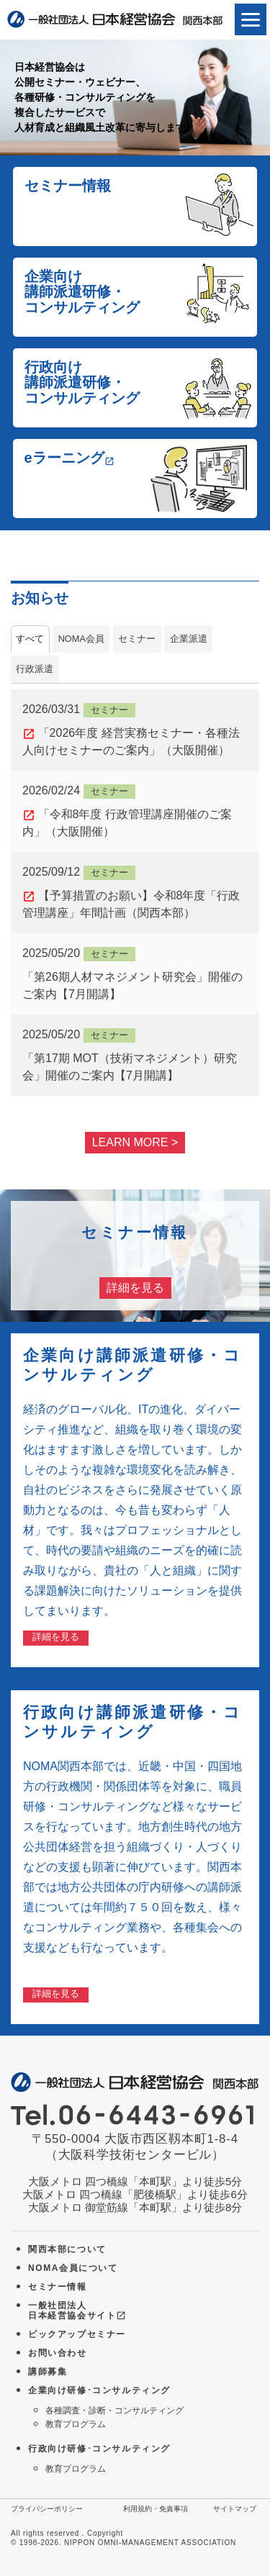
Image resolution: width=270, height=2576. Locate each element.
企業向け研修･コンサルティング (99, 2390)
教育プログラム (75, 2424)
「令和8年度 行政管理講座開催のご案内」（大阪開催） (135, 810)
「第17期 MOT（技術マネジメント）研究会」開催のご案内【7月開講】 (135, 1053)
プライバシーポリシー (47, 2509)
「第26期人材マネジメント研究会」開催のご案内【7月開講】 (135, 972)
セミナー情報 (57, 2287)
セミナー (137, 638)
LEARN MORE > (135, 1142)
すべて (30, 638)
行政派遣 (34, 668)
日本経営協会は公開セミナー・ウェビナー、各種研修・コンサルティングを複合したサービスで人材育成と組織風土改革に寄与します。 (105, 97)
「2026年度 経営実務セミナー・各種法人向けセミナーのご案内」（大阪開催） (135, 728)
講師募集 (47, 2372)
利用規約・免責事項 (155, 2509)
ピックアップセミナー (77, 2334)
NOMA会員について (73, 2268)
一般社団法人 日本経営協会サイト (77, 2310)
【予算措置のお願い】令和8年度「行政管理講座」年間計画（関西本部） (135, 891)
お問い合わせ (57, 2353)
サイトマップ (234, 2509)
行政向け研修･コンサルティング (99, 2449)
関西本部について (67, 2249)
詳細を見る (135, 1288)
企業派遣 (188, 638)
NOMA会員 (81, 638)
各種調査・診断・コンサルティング (114, 2410)
